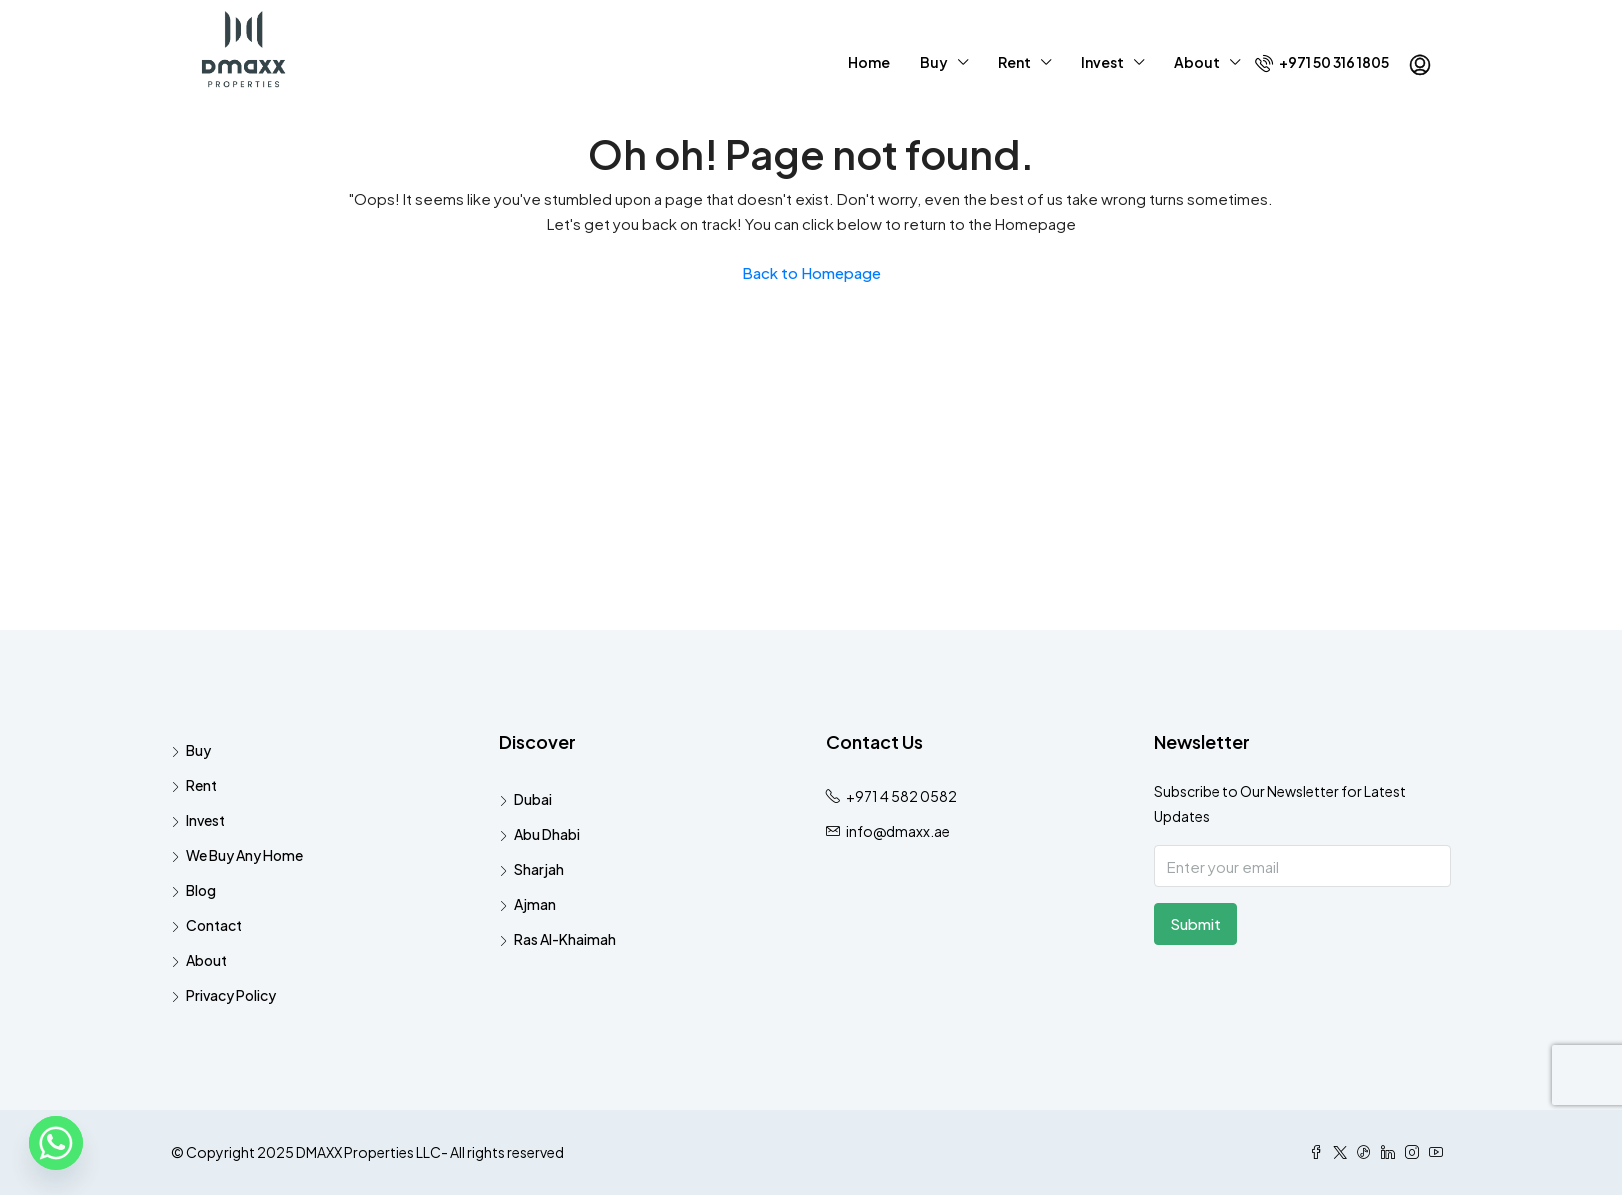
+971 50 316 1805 (1322, 62)
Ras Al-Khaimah (565, 939)
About (1197, 62)
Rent (1014, 62)
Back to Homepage (811, 272)
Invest (1102, 62)
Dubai (533, 799)
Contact (214, 925)
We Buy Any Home (244, 855)
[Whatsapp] (56, 1143)
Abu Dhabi (547, 834)
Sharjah (539, 869)
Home (869, 62)
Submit (1195, 923)
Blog (201, 890)
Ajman (535, 904)
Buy (934, 62)
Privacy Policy (231, 995)
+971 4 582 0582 (901, 796)
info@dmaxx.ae (898, 831)
